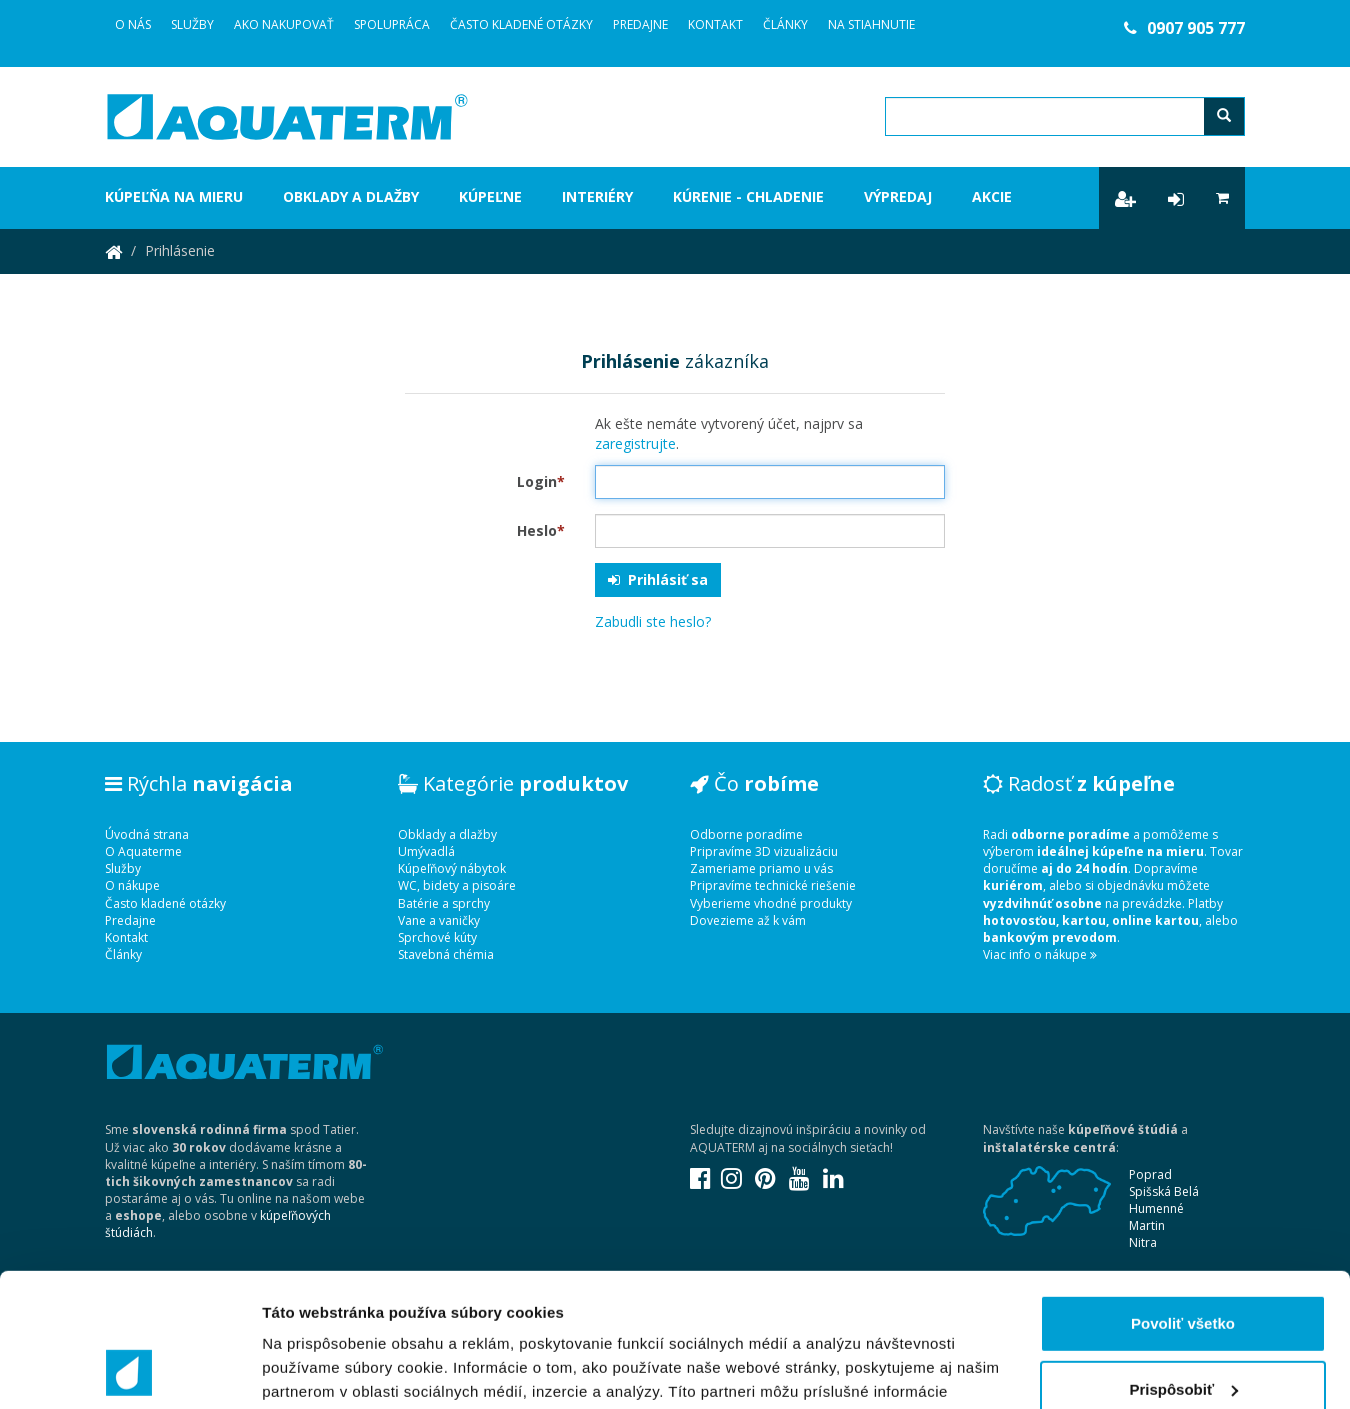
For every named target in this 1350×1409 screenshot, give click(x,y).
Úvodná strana (147, 834)
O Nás (133, 24)
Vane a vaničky (439, 920)
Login (541, 481)
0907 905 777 (1184, 28)
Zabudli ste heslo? (653, 621)
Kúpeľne (490, 196)
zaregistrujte (635, 443)
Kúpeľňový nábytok (452, 868)
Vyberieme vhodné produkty (771, 903)
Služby (192, 24)
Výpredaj (898, 196)
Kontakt (715, 24)
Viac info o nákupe (1040, 954)
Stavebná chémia (446, 954)
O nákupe (132, 885)
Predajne (640, 24)
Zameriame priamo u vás (761, 868)
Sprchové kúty (437, 937)
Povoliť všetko (1183, 1198)
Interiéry (597, 196)
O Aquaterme (143, 851)
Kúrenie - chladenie (748, 196)
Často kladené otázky (521, 24)
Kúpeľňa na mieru (174, 196)
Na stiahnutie (871, 24)
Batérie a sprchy (444, 903)
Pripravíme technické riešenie (773, 885)
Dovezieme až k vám (748, 920)
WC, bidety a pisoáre (457, 885)
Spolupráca (392, 24)
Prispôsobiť (1183, 1263)
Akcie (992, 196)
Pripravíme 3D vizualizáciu (764, 851)
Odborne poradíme (746, 834)
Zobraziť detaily (319, 1369)
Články (785, 24)
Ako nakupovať (284, 24)
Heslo (541, 530)
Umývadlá (426, 851)
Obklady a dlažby (351, 196)
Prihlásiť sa (658, 579)
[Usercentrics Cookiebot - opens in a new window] (129, 1370)
